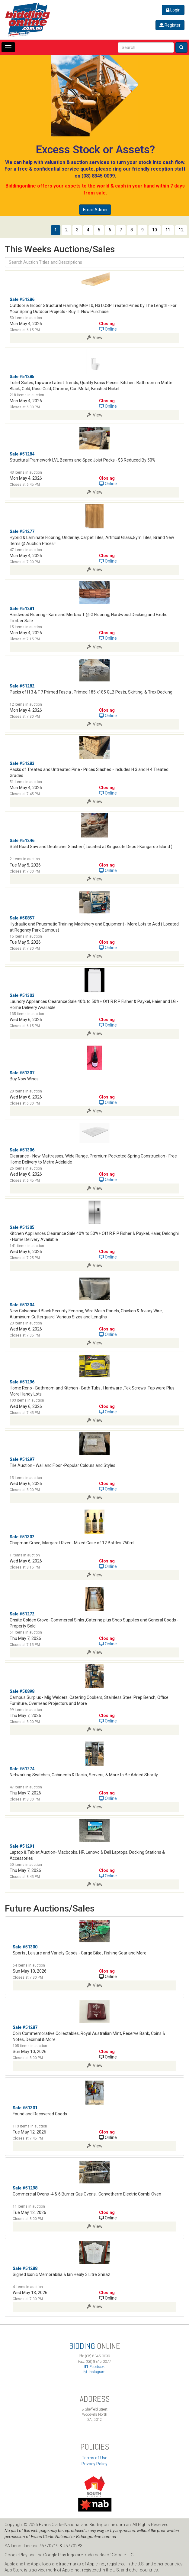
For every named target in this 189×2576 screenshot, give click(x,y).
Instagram (94, 2372)
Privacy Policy (94, 2463)
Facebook (94, 2367)
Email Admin (95, 209)
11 (167, 229)
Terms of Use (94, 2457)
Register (170, 25)
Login (173, 10)
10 (154, 229)
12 (181, 229)
